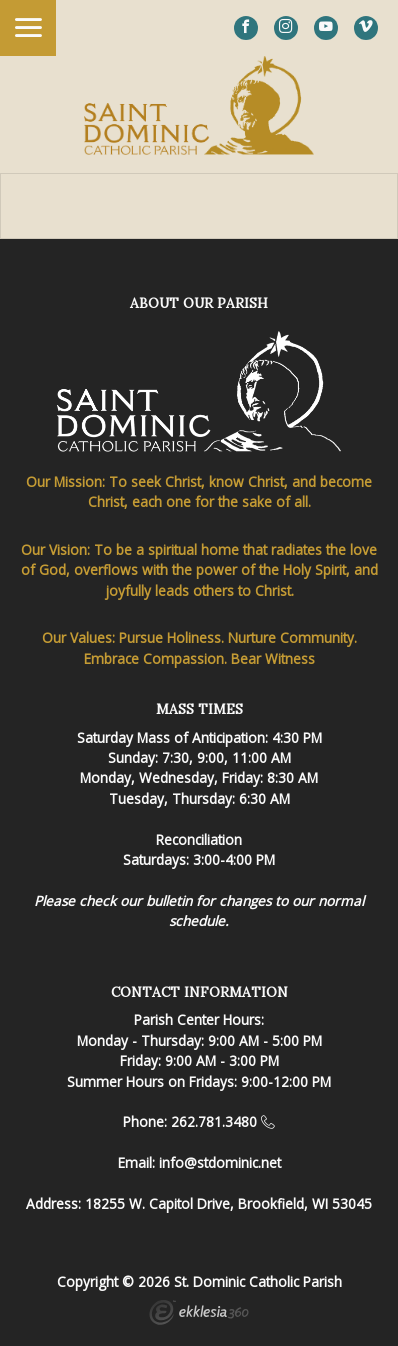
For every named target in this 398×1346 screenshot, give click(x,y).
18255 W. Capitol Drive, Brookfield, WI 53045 (228, 1203)
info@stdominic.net (220, 1162)
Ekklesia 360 (199, 1315)
